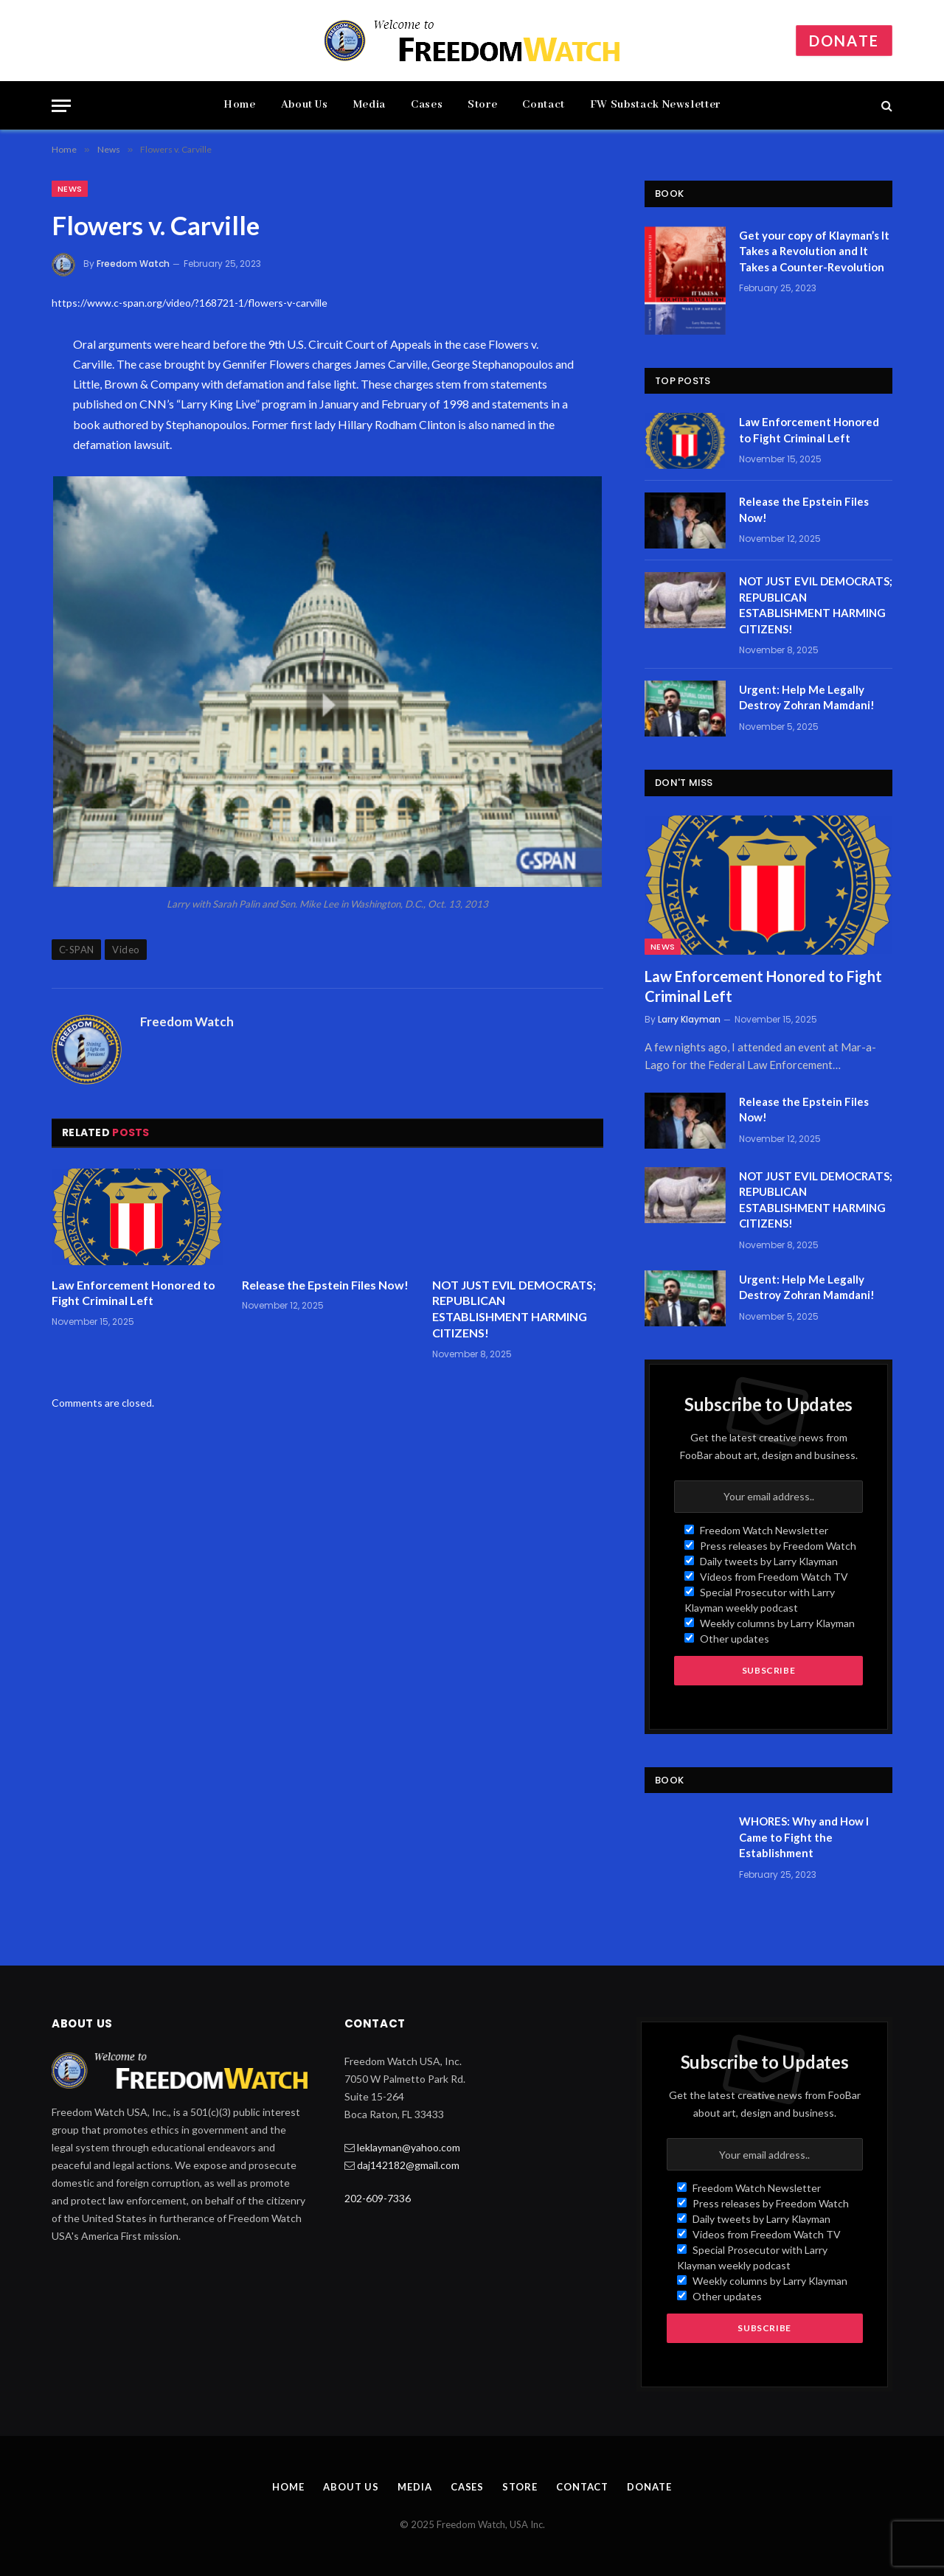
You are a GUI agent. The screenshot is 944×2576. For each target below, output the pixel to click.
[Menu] (61, 105)
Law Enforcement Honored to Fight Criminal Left (133, 1293)
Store (482, 104)
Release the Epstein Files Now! (325, 1285)
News (70, 189)
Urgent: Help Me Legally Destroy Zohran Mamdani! (807, 697)
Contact (543, 104)
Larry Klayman (689, 1019)
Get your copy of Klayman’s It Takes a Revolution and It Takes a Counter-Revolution (814, 251)
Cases (426, 104)
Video (125, 949)
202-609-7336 (377, 2198)
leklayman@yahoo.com (408, 2147)
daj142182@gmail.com (408, 2165)
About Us (304, 104)
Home (239, 104)
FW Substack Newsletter (655, 104)
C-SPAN (76, 949)
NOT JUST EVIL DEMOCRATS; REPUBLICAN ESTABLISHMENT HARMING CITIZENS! (514, 1309)
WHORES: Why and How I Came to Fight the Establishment (804, 1836)
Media (369, 104)
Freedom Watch (133, 263)
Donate (844, 40)
